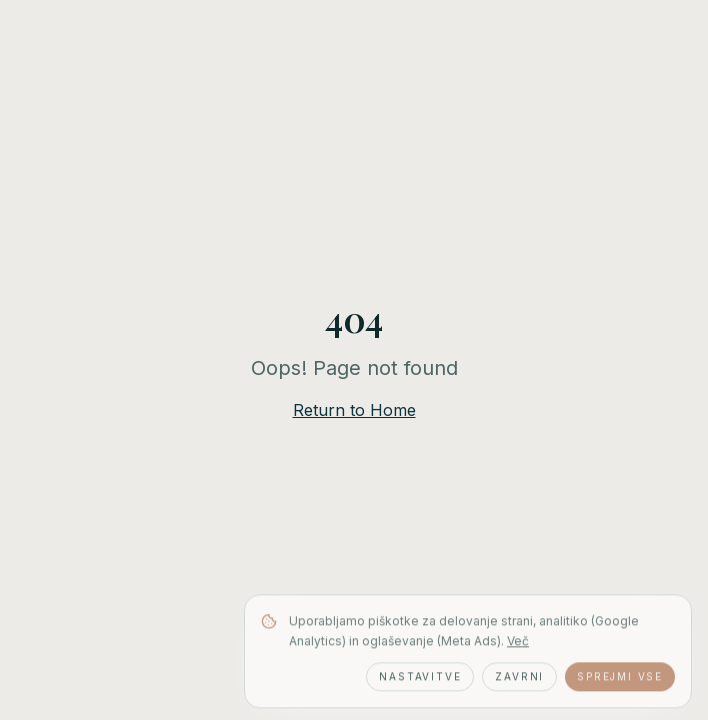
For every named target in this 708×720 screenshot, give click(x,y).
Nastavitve (420, 678)
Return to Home (354, 410)
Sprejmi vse (620, 678)
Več (518, 642)
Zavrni (519, 678)
